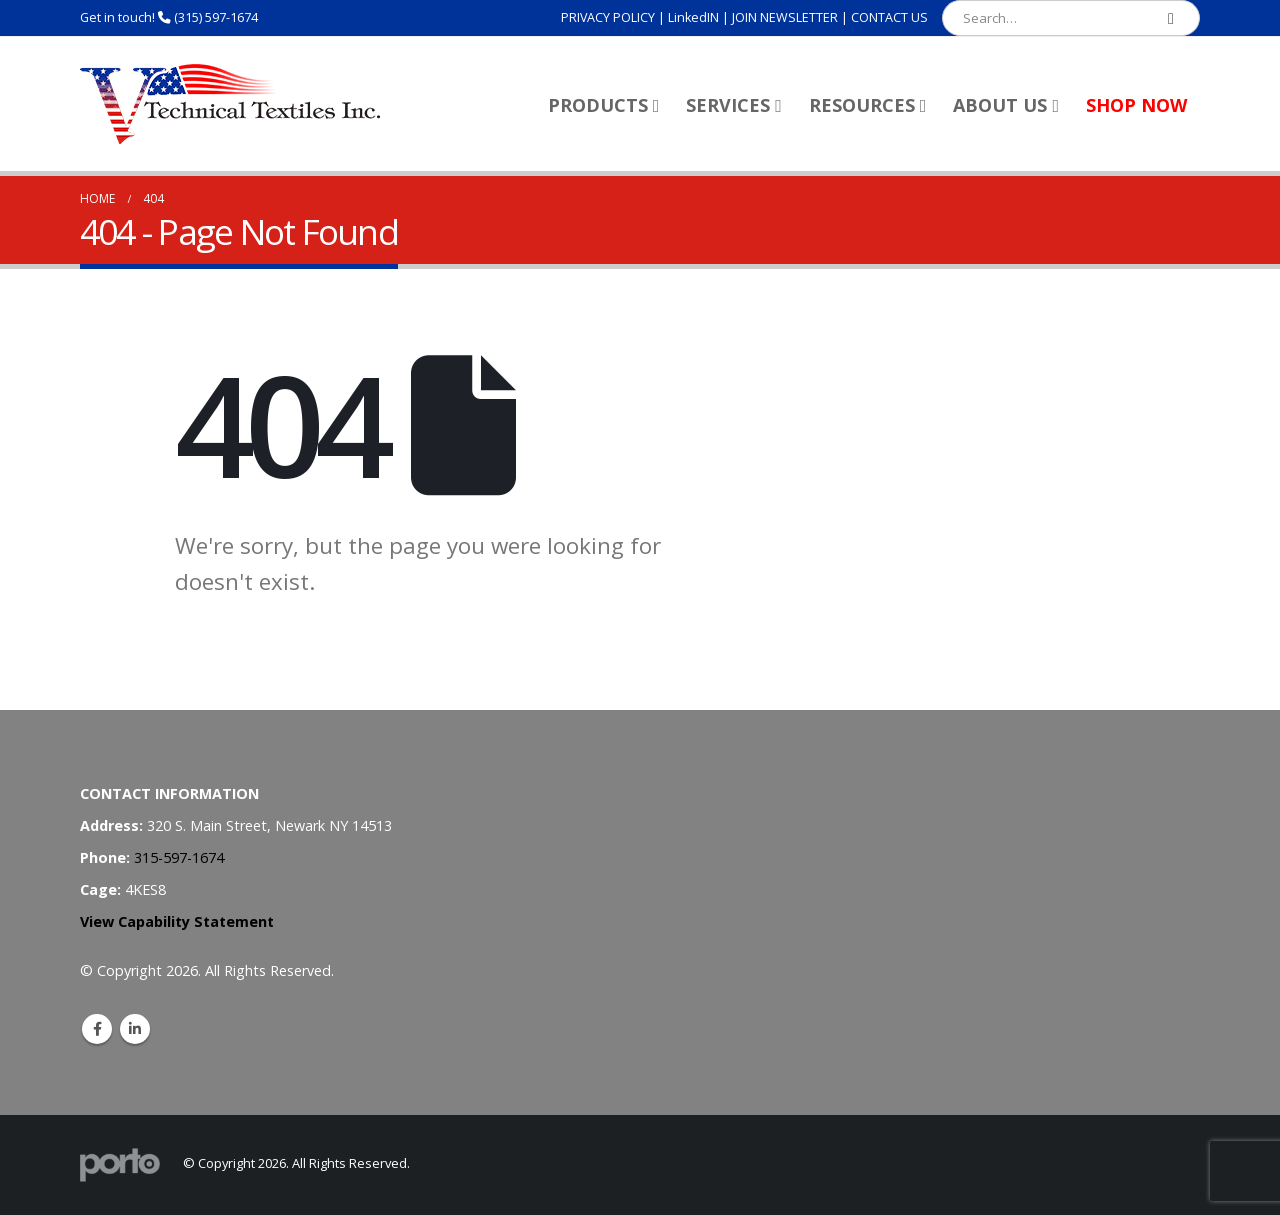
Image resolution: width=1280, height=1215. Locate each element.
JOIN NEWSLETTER (785, 17)
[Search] (1171, 18)
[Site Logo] (230, 104)
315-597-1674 (179, 857)
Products (598, 105)
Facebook (97, 1029)
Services (728, 105)
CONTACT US (889, 17)
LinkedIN (693, 17)
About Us (1000, 105)
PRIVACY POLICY (608, 17)
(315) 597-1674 (216, 17)
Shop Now (1136, 105)
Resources (862, 105)
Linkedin (135, 1029)
